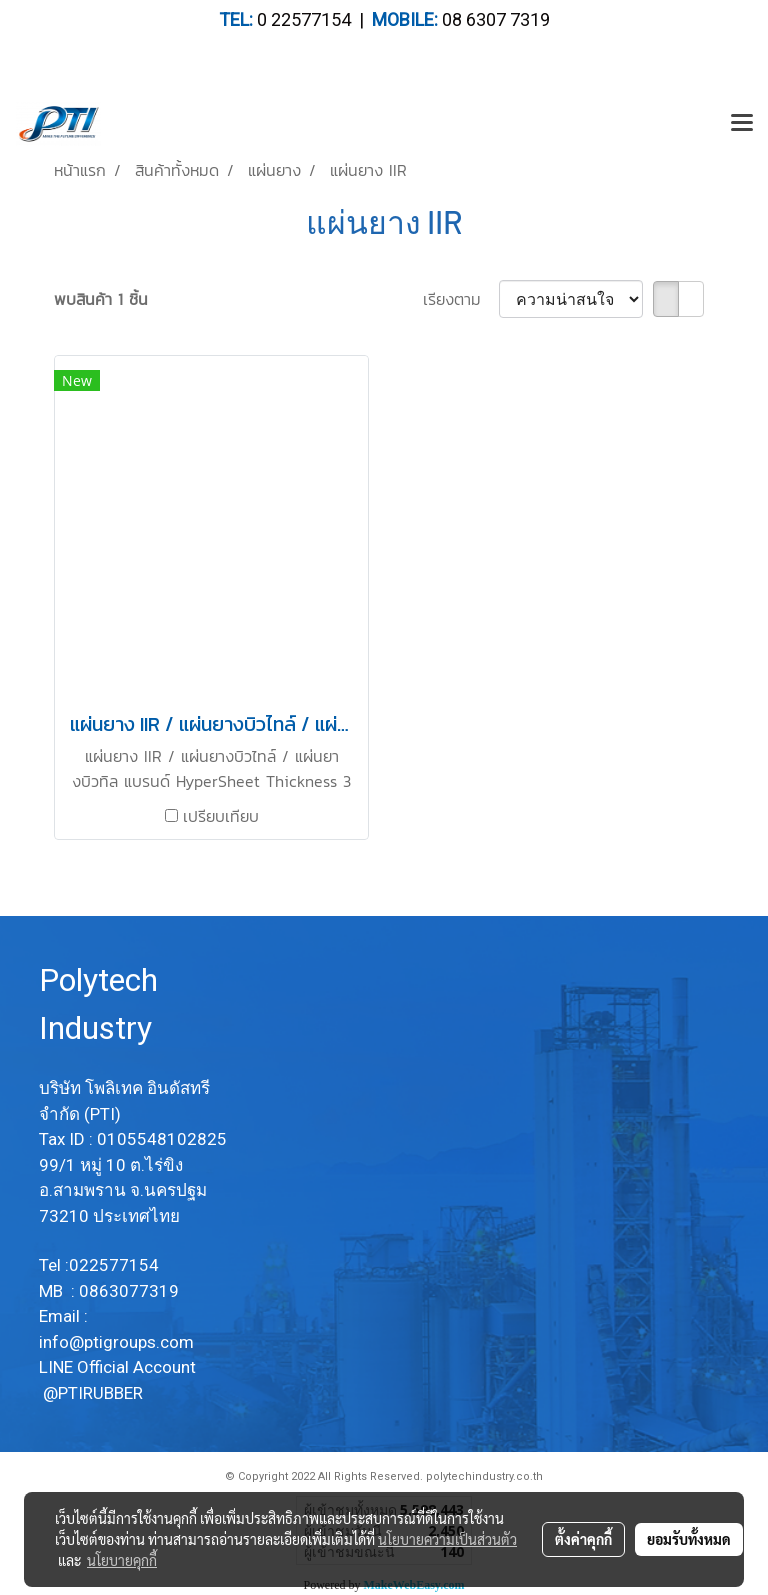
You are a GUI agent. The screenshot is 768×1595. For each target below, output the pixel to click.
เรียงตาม (461, 299)
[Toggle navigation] (742, 124)
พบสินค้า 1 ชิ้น (101, 299)
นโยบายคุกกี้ (122, 1560)
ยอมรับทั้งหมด (689, 1539)
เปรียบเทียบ (221, 816)
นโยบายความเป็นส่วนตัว (447, 1539)
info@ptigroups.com (118, 1342)
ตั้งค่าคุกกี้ (583, 1539)
